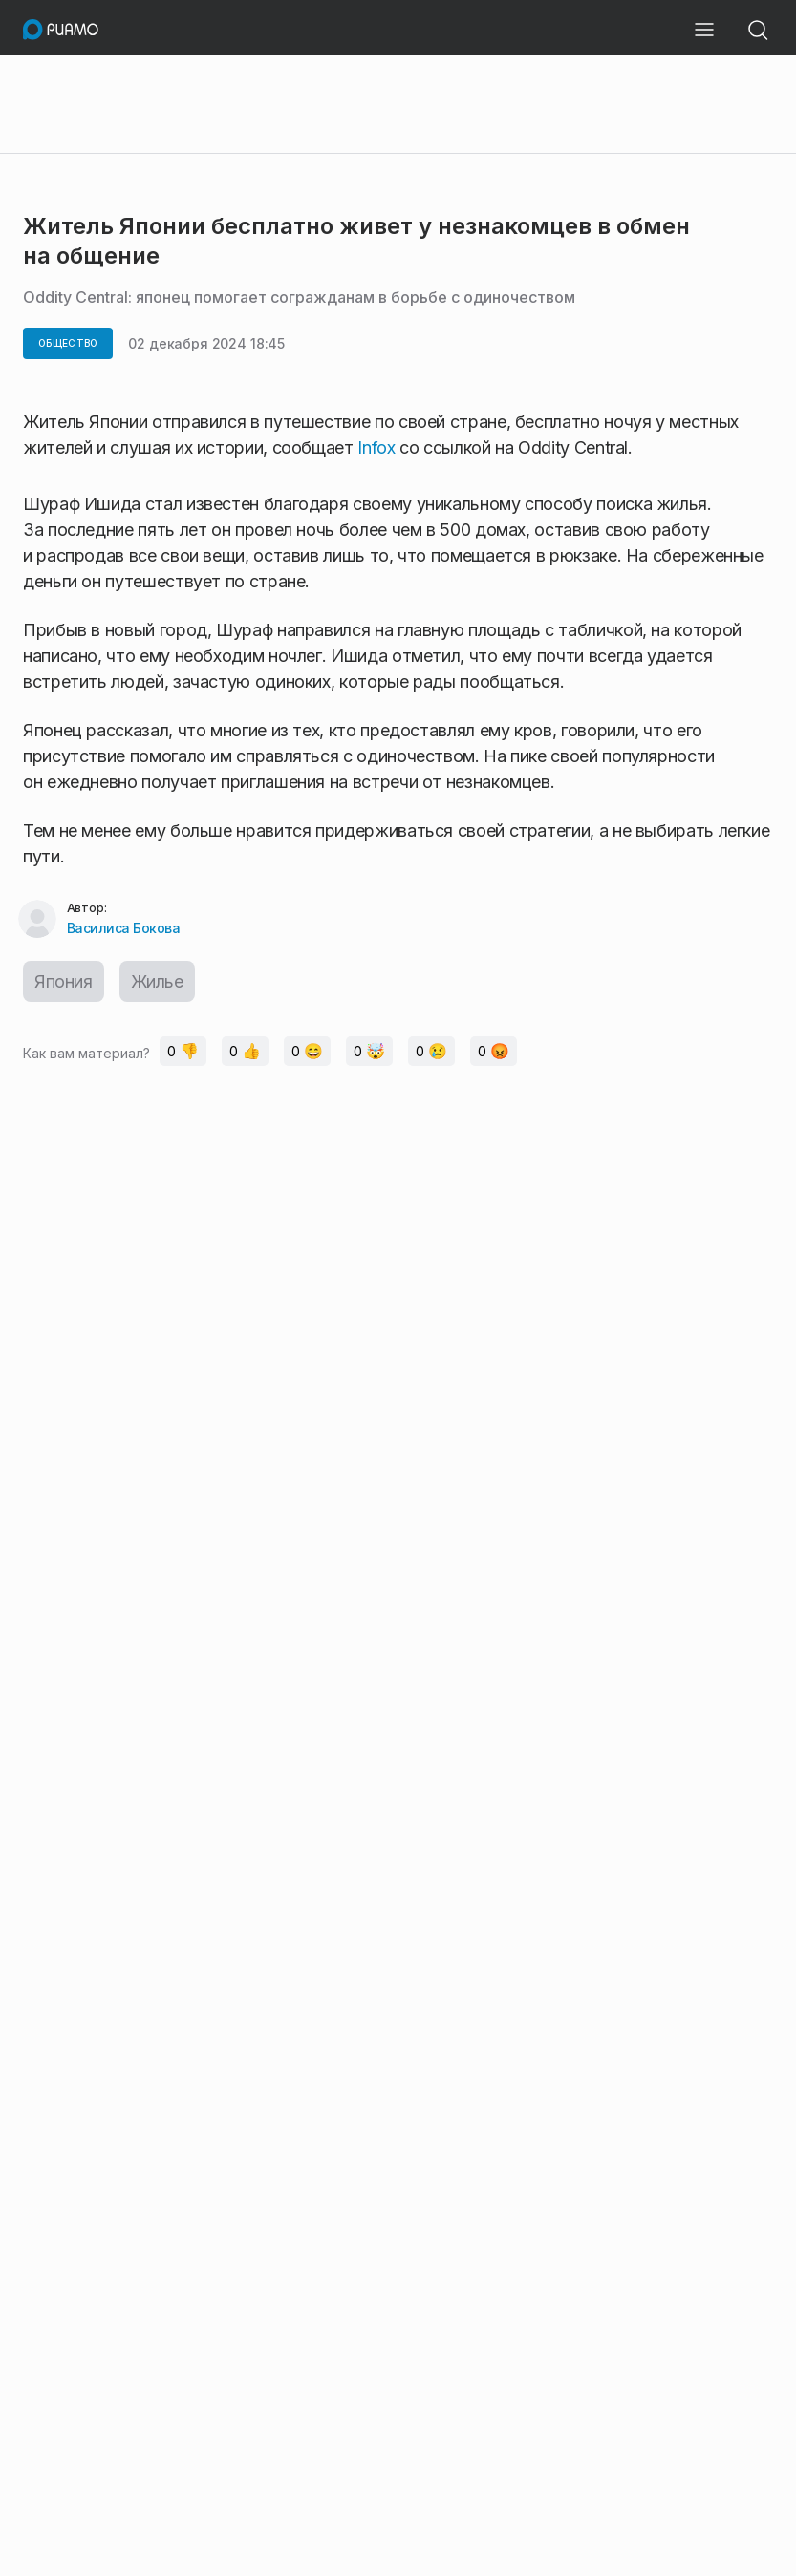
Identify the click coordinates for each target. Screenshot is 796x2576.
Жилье (157, 981)
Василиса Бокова (124, 928)
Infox (376, 447)
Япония (63, 981)
